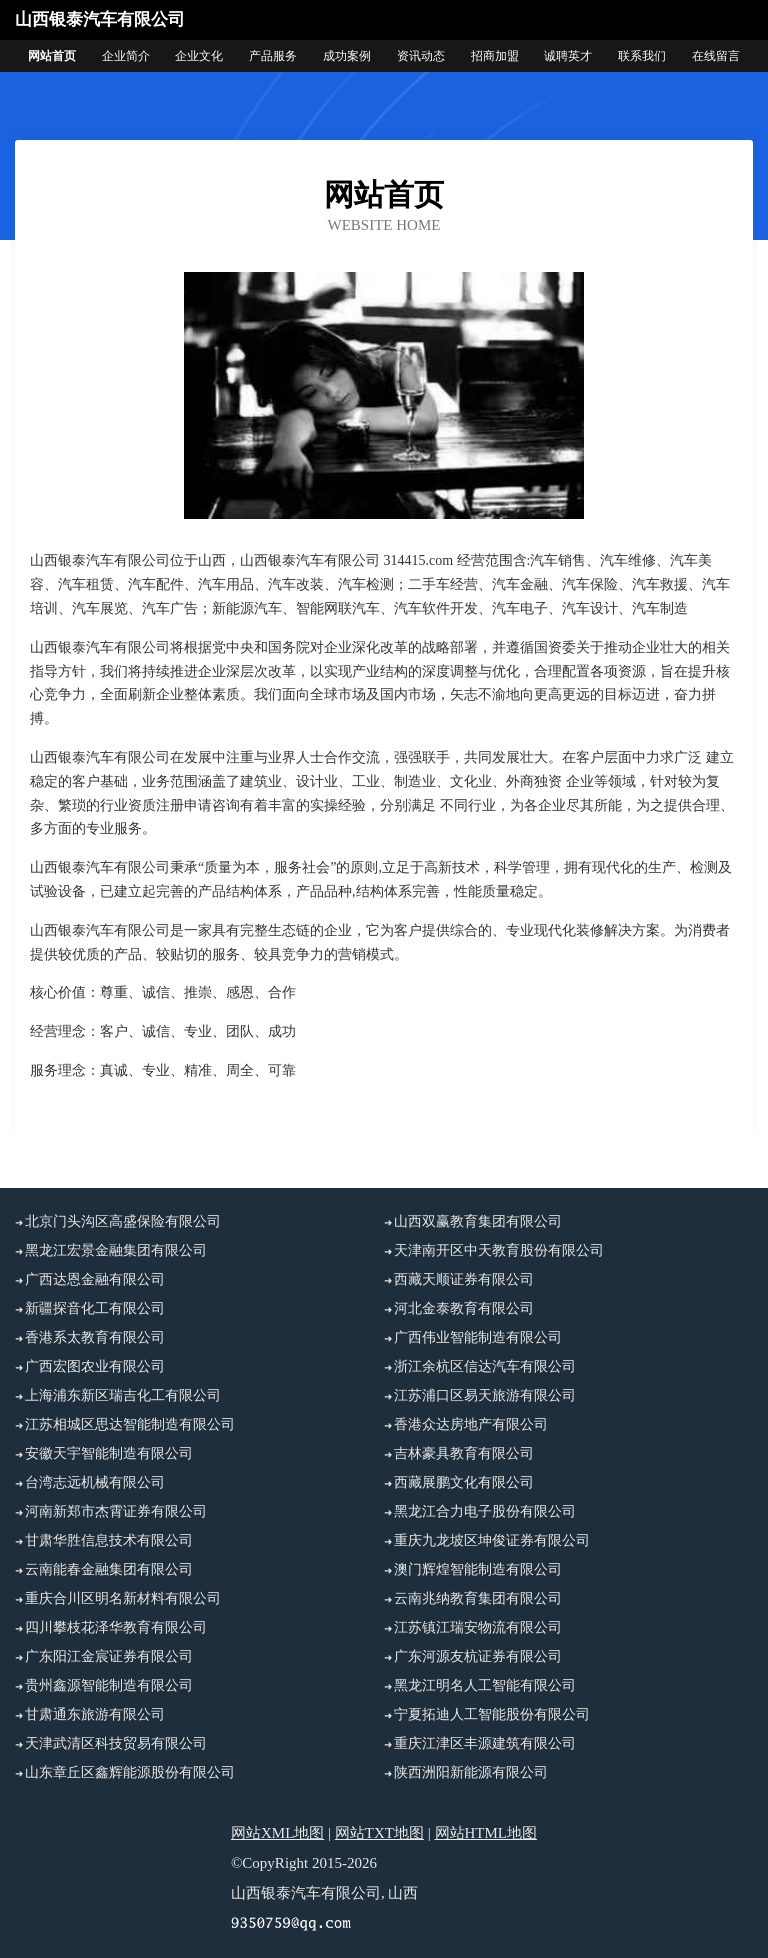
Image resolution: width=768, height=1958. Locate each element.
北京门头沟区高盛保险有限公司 (123, 1221)
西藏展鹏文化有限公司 (464, 1482)
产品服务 (273, 56)
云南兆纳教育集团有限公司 (478, 1598)
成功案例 (347, 56)
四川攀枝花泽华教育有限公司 (116, 1627)
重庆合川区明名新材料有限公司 (123, 1598)
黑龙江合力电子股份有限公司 (485, 1511)
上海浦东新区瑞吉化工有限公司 (123, 1395)
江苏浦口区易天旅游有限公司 (485, 1395)
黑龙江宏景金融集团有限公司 (116, 1250)
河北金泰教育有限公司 (464, 1308)
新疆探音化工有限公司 (95, 1308)
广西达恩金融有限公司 (95, 1279)
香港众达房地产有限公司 (471, 1424)
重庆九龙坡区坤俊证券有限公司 (492, 1540)
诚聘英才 (568, 56)
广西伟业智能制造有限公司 (478, 1337)
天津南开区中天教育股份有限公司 (499, 1250)
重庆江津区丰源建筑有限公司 (485, 1743)
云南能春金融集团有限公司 (109, 1569)
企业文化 (199, 56)
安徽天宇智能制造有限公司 (109, 1453)
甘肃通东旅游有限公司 (95, 1714)
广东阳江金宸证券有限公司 (109, 1656)
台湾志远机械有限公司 (95, 1482)
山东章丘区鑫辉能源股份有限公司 (130, 1772)
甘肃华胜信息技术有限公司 (109, 1540)
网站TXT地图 (379, 1833)
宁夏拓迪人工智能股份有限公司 (492, 1714)
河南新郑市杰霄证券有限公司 (116, 1511)
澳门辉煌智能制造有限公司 (478, 1569)
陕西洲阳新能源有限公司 (471, 1772)
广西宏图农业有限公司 (95, 1366)
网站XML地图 (277, 1833)
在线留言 (716, 56)
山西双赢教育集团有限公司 (478, 1221)
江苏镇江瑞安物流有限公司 (478, 1627)
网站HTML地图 (486, 1833)
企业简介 (126, 56)
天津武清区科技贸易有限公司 (116, 1743)
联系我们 (642, 56)
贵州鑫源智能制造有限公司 (109, 1685)
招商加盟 (495, 56)
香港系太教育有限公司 (95, 1337)
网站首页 (52, 56)
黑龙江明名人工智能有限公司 (485, 1685)
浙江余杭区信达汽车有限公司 (485, 1366)
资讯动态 (421, 56)
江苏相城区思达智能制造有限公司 (130, 1424)
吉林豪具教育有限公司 (464, 1453)
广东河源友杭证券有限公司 (478, 1656)
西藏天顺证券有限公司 (464, 1279)
